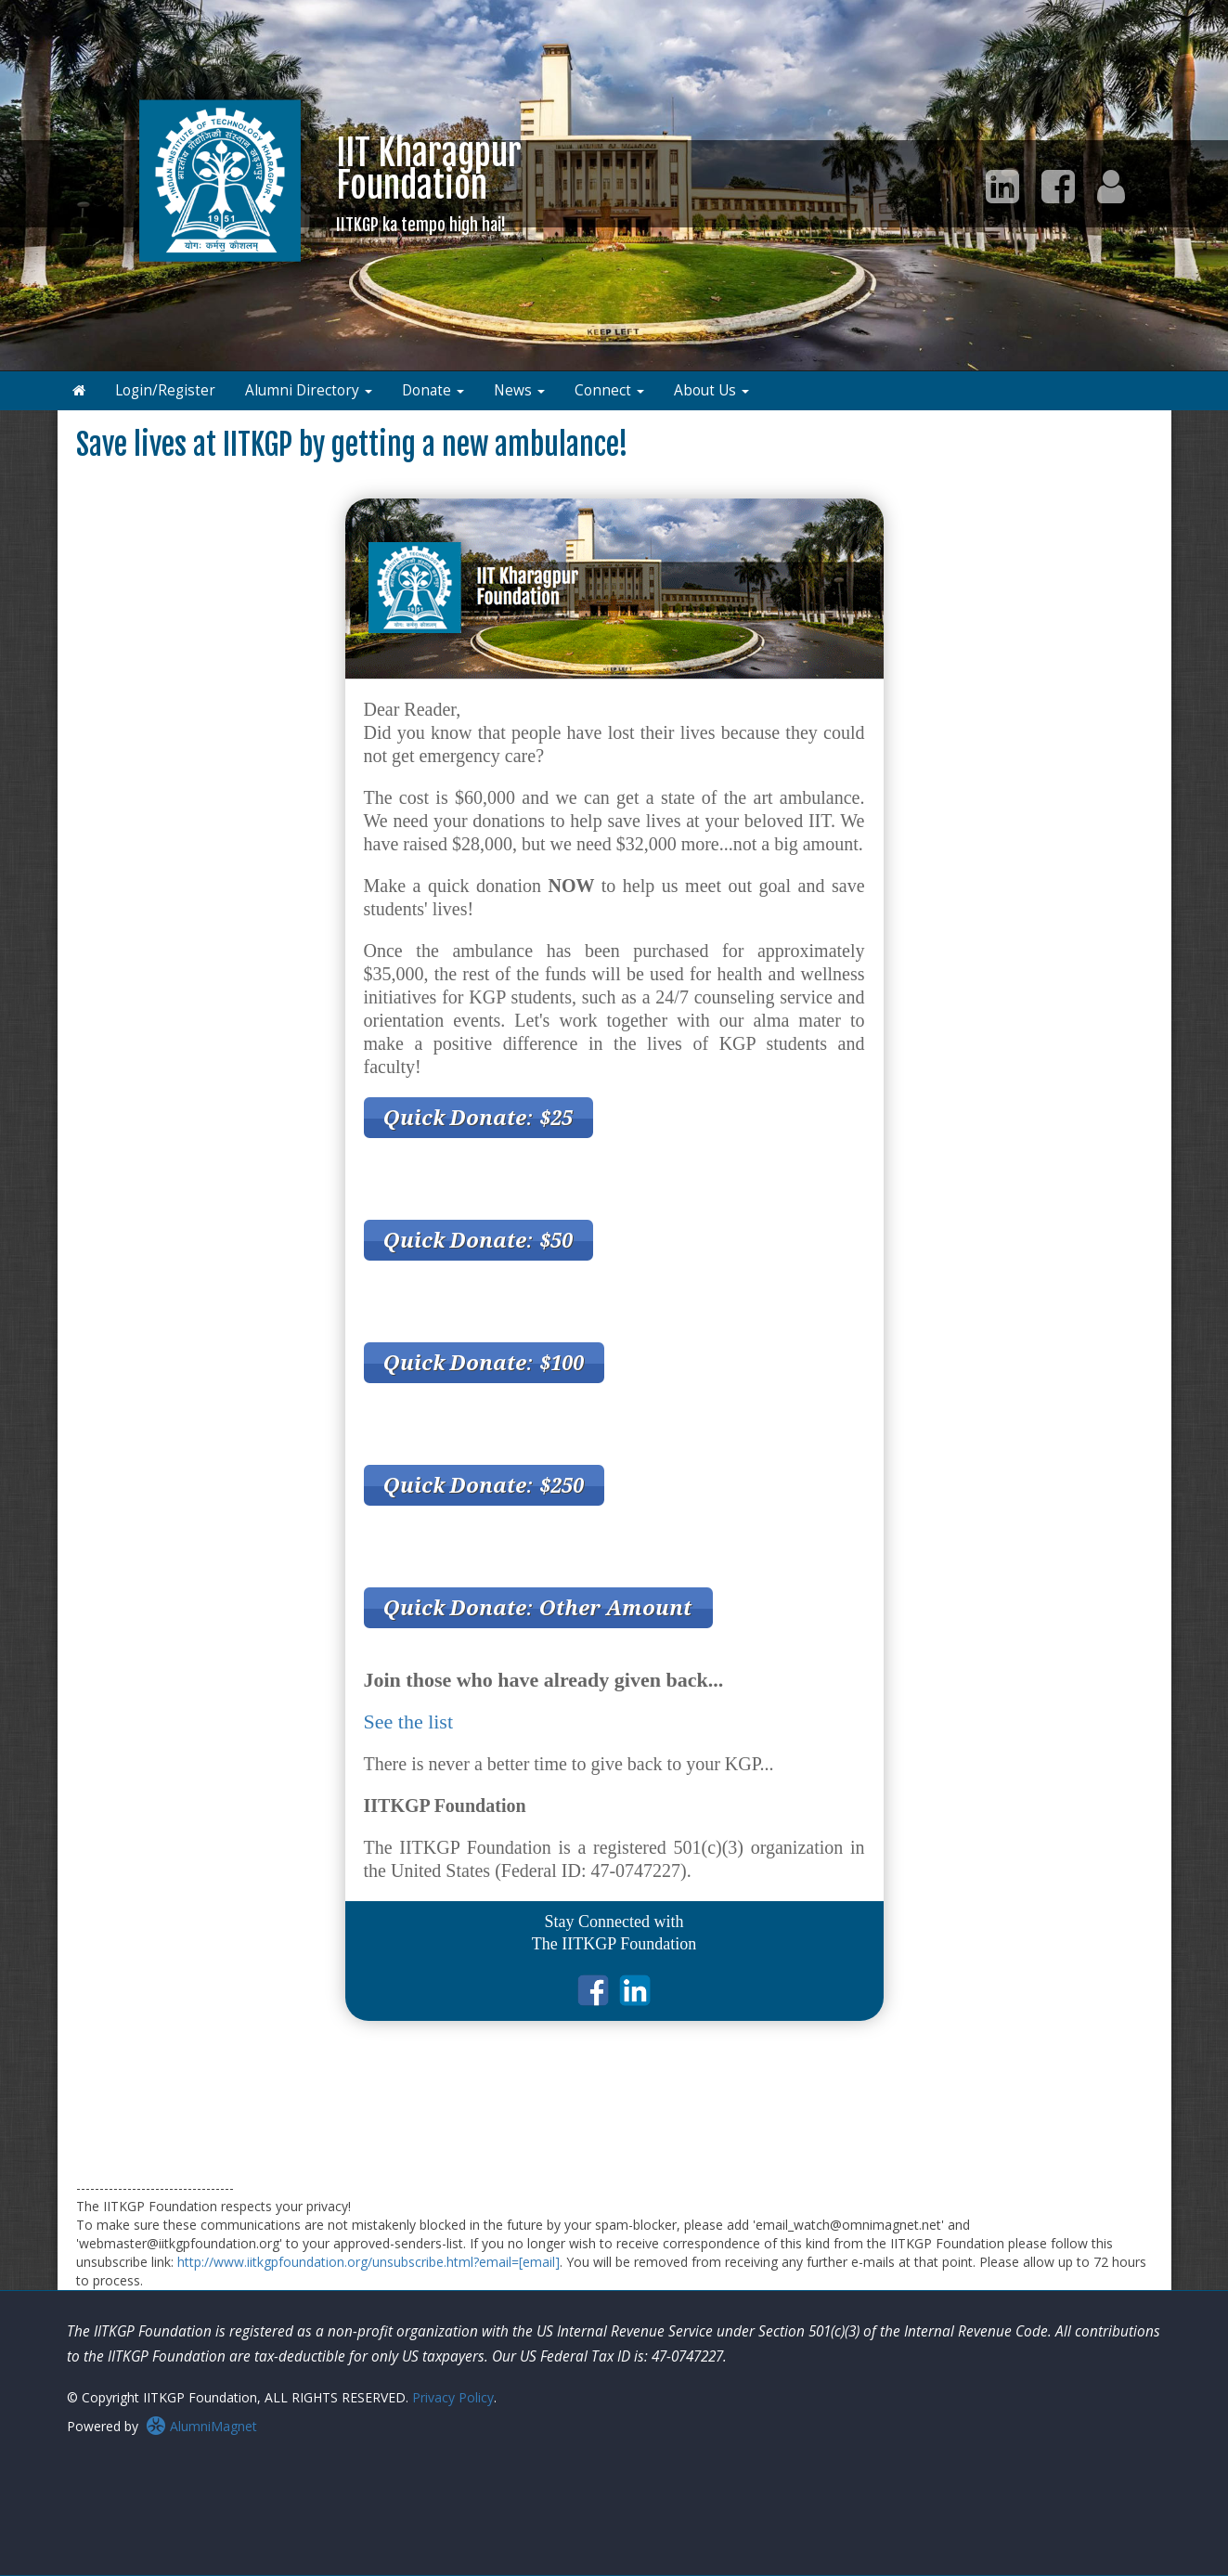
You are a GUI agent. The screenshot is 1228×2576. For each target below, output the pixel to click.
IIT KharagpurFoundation (429, 183)
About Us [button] (711, 390)
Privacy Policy (453, 2397)
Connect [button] (609, 390)
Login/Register (165, 390)
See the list (409, 1721)
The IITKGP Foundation (614, 1944)
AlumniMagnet (201, 2426)
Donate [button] (433, 390)
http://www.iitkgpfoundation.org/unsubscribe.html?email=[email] (368, 2262)
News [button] (519, 390)
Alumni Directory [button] (308, 390)
